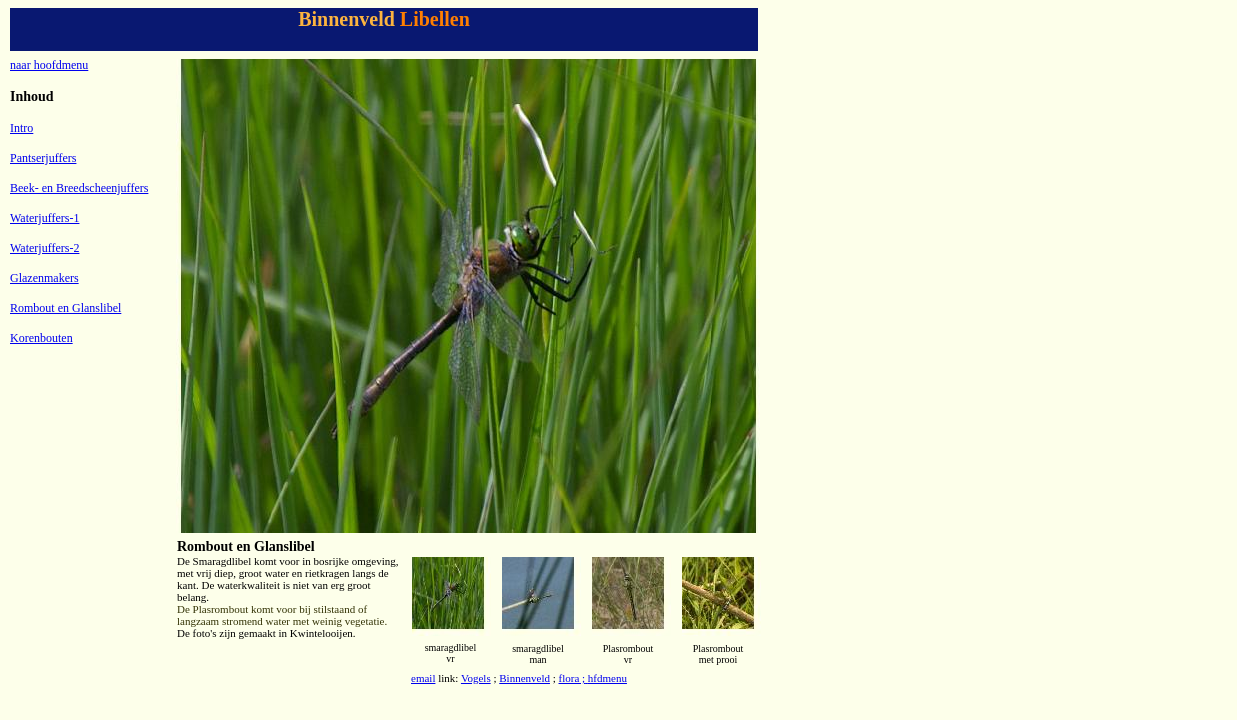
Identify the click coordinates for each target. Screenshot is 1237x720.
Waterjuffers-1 (44, 218)
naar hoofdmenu (49, 65)
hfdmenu (607, 678)
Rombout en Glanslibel (65, 308)
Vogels (476, 678)
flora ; (572, 678)
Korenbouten (41, 338)
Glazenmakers (44, 278)
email (423, 678)
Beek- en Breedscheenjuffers (79, 188)
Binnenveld (524, 678)
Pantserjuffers (43, 158)
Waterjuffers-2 (44, 248)
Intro (21, 128)
